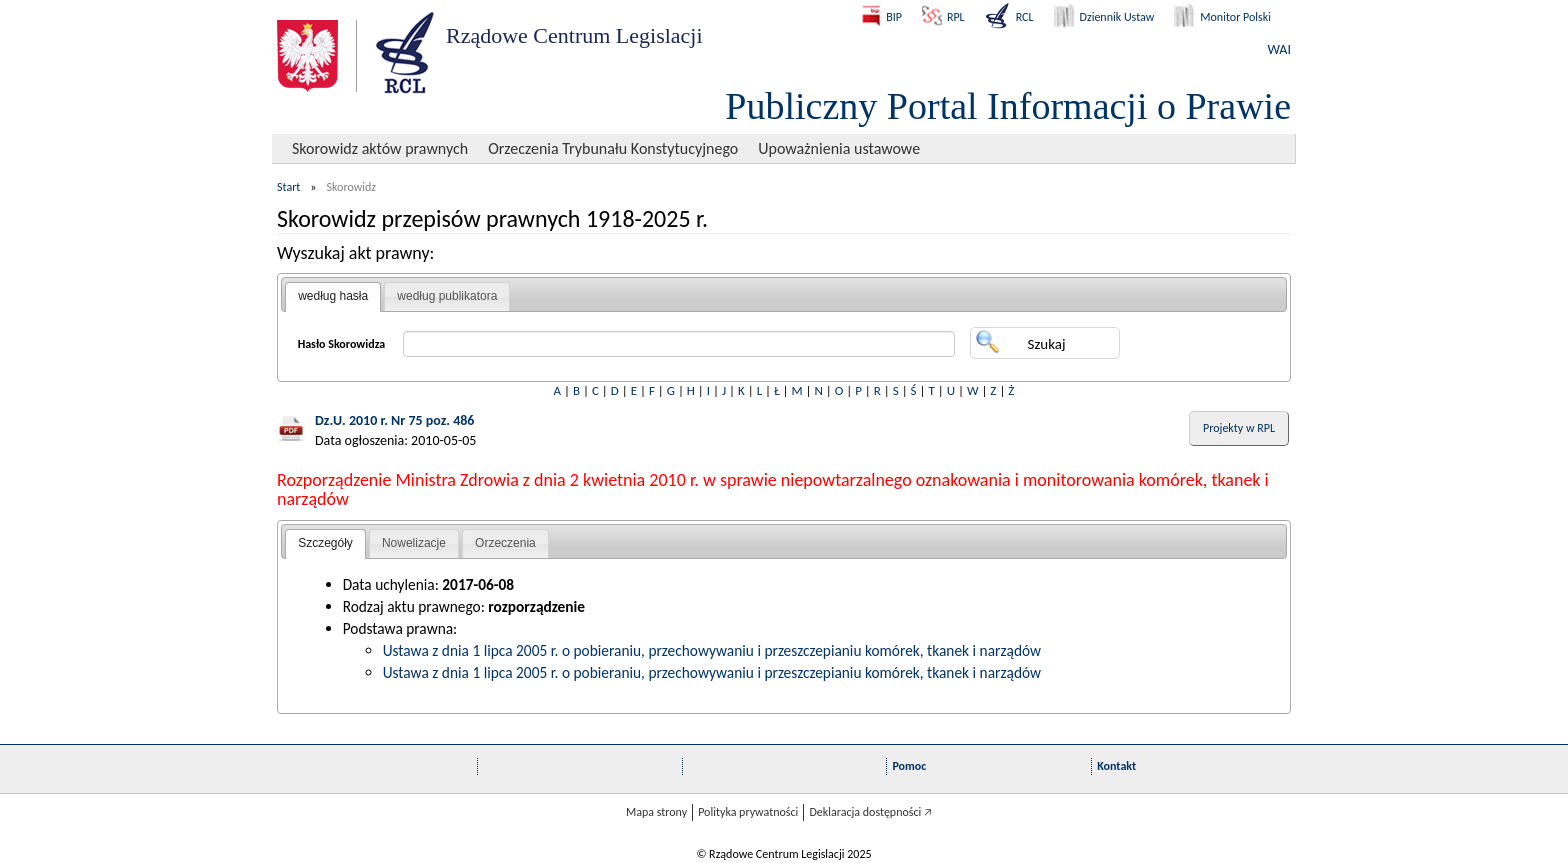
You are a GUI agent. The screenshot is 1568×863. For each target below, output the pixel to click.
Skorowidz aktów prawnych (380, 148)
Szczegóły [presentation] (325, 543)
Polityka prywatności (748, 812)
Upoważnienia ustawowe (839, 148)
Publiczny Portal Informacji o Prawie (1008, 106)
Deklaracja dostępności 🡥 (870, 812)
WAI (1279, 49)
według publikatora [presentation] (447, 296)
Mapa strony (656, 812)
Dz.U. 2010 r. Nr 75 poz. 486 (394, 420)
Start (288, 187)
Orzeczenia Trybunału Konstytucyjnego (613, 148)
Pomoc (909, 766)
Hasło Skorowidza (342, 344)
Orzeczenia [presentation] (505, 543)
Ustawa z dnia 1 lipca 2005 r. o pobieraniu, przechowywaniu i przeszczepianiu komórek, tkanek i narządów (712, 650)
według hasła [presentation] (333, 296)
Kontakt (1116, 766)
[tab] (333, 297)
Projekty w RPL (1239, 428)
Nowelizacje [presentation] (414, 543)
